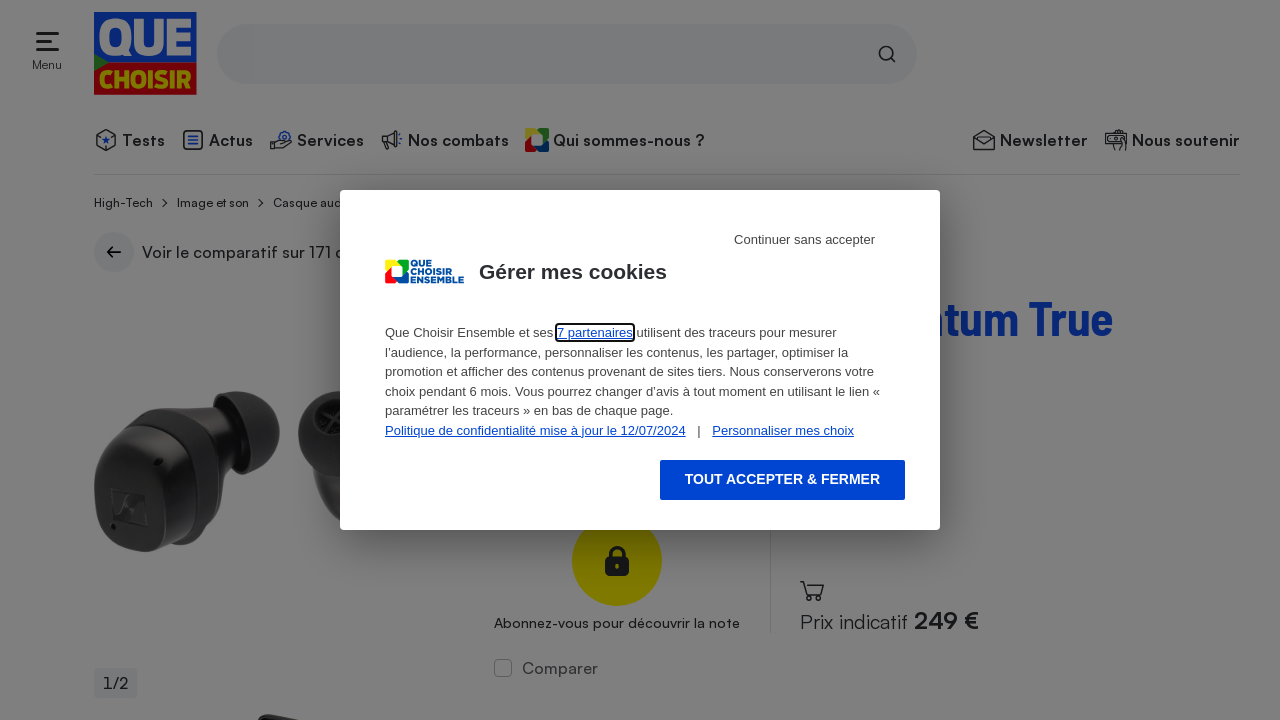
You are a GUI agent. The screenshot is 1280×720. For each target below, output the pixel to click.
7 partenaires (595, 332)
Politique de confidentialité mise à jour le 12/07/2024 (535, 430)
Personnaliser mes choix (783, 430)
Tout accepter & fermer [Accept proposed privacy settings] (782, 479)
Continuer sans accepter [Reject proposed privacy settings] (804, 239)
